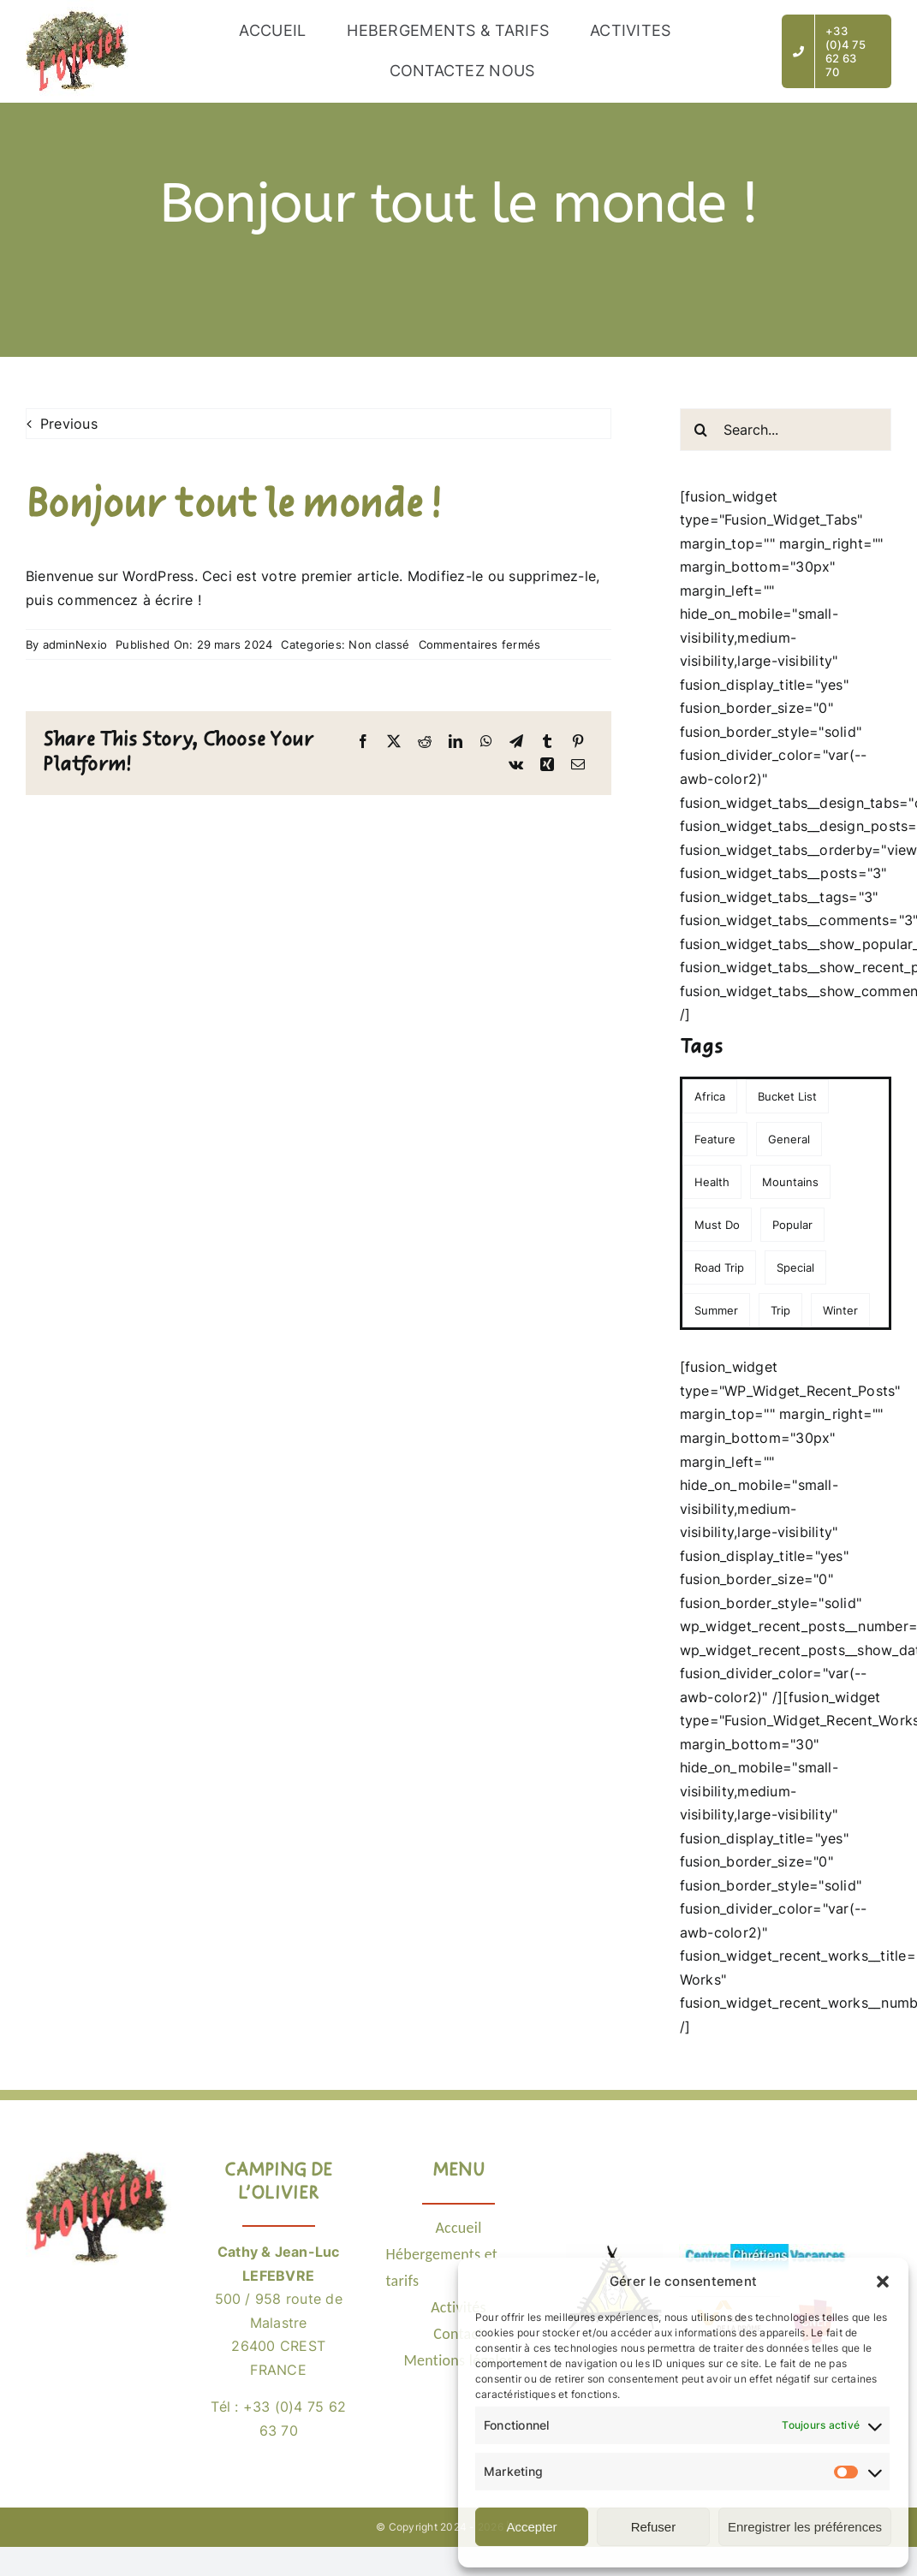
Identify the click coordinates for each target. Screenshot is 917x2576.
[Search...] (785, 429)
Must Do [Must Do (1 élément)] (717, 1225)
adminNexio (75, 644)
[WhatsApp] (486, 742)
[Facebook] (363, 742)
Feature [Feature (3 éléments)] (714, 1139)
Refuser (653, 2527)
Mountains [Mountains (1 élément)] (790, 1182)
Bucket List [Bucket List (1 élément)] (787, 1096)
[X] (393, 742)
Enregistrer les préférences (805, 2527)
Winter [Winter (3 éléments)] (840, 1310)
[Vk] (516, 765)
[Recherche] (701, 429)
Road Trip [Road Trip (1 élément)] (719, 1267)
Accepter (531, 2527)
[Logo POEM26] (616, 2250)
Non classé (378, 644)
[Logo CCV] (764, 2250)
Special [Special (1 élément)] (795, 1267)
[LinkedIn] (455, 742)
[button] (882, 2281)
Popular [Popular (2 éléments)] (792, 1225)
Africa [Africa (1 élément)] (709, 1096)
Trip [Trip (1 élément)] (780, 1310)
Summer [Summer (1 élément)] (716, 1310)
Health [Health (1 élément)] (711, 1182)
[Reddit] (424, 742)
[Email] (578, 765)
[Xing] (547, 765)
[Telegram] (516, 742)
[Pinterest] (578, 742)
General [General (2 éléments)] (789, 1139)
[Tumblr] (547, 742)
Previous (69, 423)
